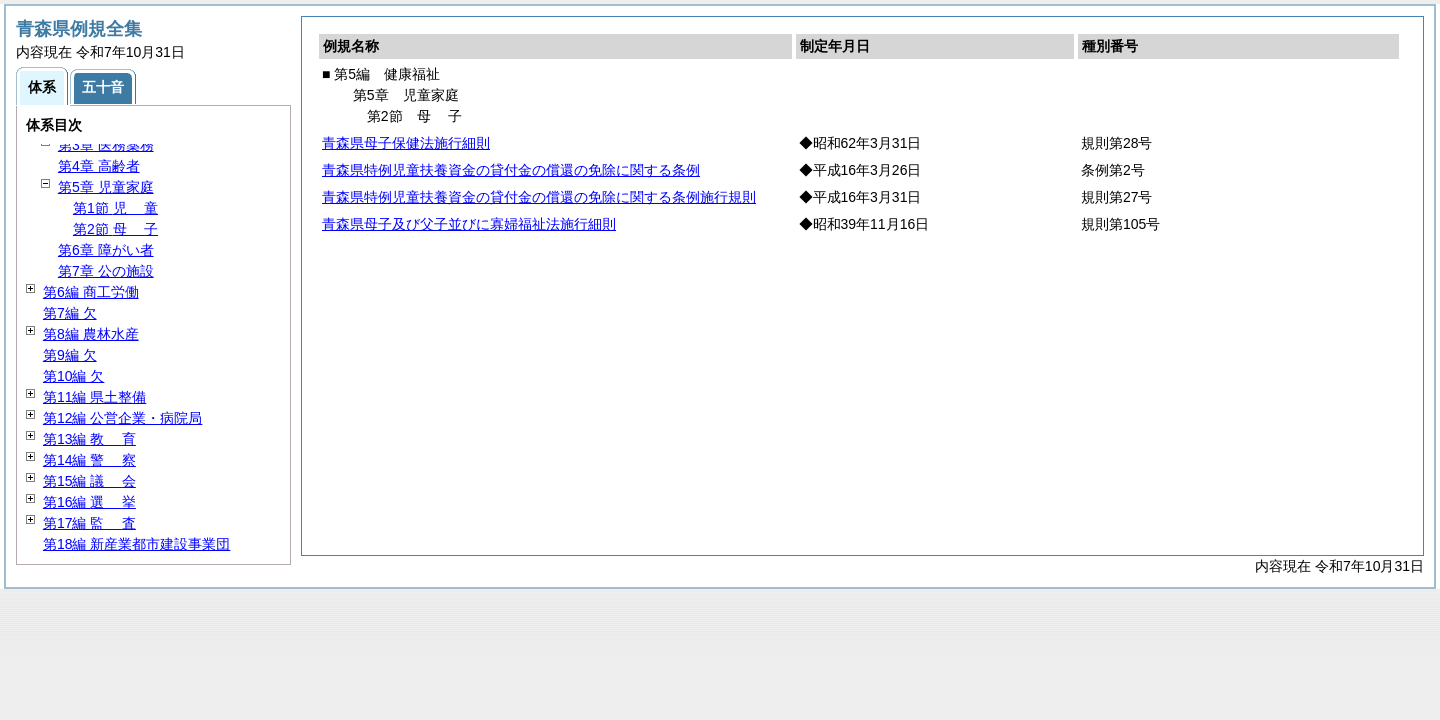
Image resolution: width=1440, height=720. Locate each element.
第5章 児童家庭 (106, 187)
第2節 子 (115, 229)
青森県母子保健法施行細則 (406, 143)
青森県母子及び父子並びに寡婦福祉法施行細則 (469, 224)
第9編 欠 (70, 355)
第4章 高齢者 (99, 166)
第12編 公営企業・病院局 (122, 418)
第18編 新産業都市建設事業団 (136, 544)
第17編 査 (89, 523)
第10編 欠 (73, 376)
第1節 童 (115, 208)
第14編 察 (89, 460)
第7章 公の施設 (106, 271)
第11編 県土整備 (94, 397)
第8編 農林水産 (91, 334)
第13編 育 (89, 439)
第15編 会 (89, 481)
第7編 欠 (70, 313)
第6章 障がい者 (106, 250)
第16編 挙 (89, 502)
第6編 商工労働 (91, 292)
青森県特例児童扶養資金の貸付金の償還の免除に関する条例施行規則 (539, 197)
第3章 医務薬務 (106, 145)
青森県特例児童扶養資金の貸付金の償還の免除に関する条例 (511, 170)
